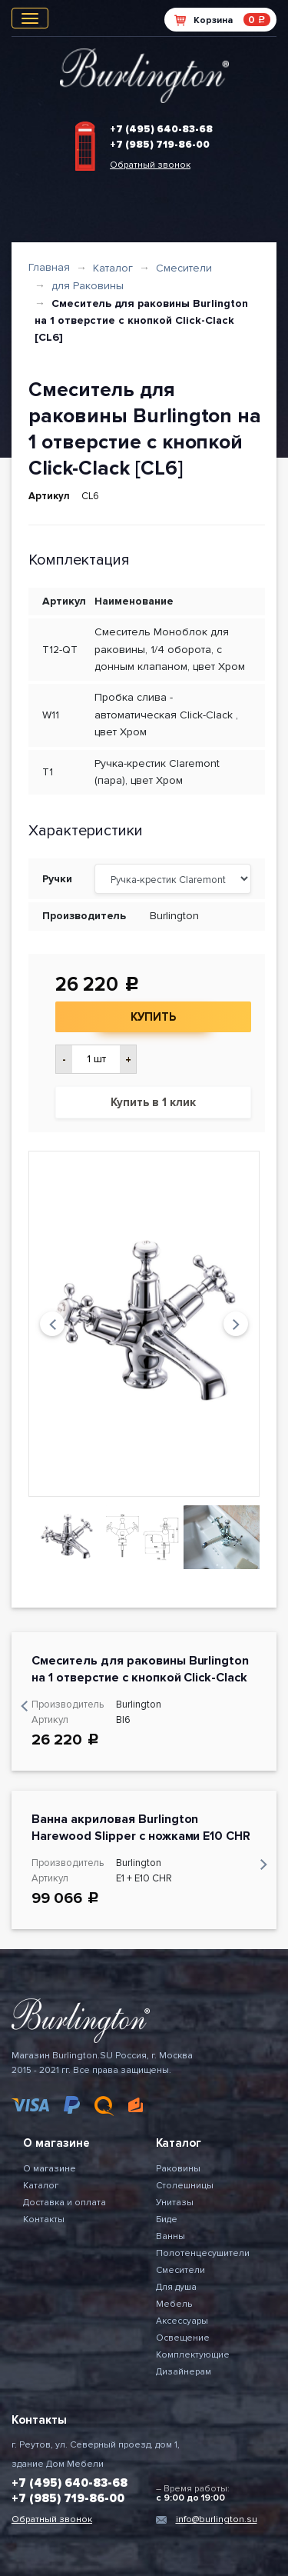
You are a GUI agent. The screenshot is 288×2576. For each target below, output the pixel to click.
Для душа (176, 2287)
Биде (166, 2219)
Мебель (174, 2304)
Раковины (178, 2168)
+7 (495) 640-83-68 (161, 129)
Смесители (184, 268)
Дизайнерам (183, 2372)
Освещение (183, 2338)
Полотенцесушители (203, 2253)
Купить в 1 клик (153, 1102)
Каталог (113, 268)
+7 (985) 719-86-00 (160, 144)
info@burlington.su (216, 2519)
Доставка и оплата (64, 2202)
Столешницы (185, 2185)
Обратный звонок (150, 165)
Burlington (174, 915)
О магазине (49, 2168)
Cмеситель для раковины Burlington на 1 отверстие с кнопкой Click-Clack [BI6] (140, 1677)
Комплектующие (193, 2355)
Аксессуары (182, 2321)
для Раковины (87, 285)
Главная (49, 267)
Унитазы (175, 2202)
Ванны (170, 2236)
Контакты (44, 2219)
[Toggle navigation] (30, 18)
